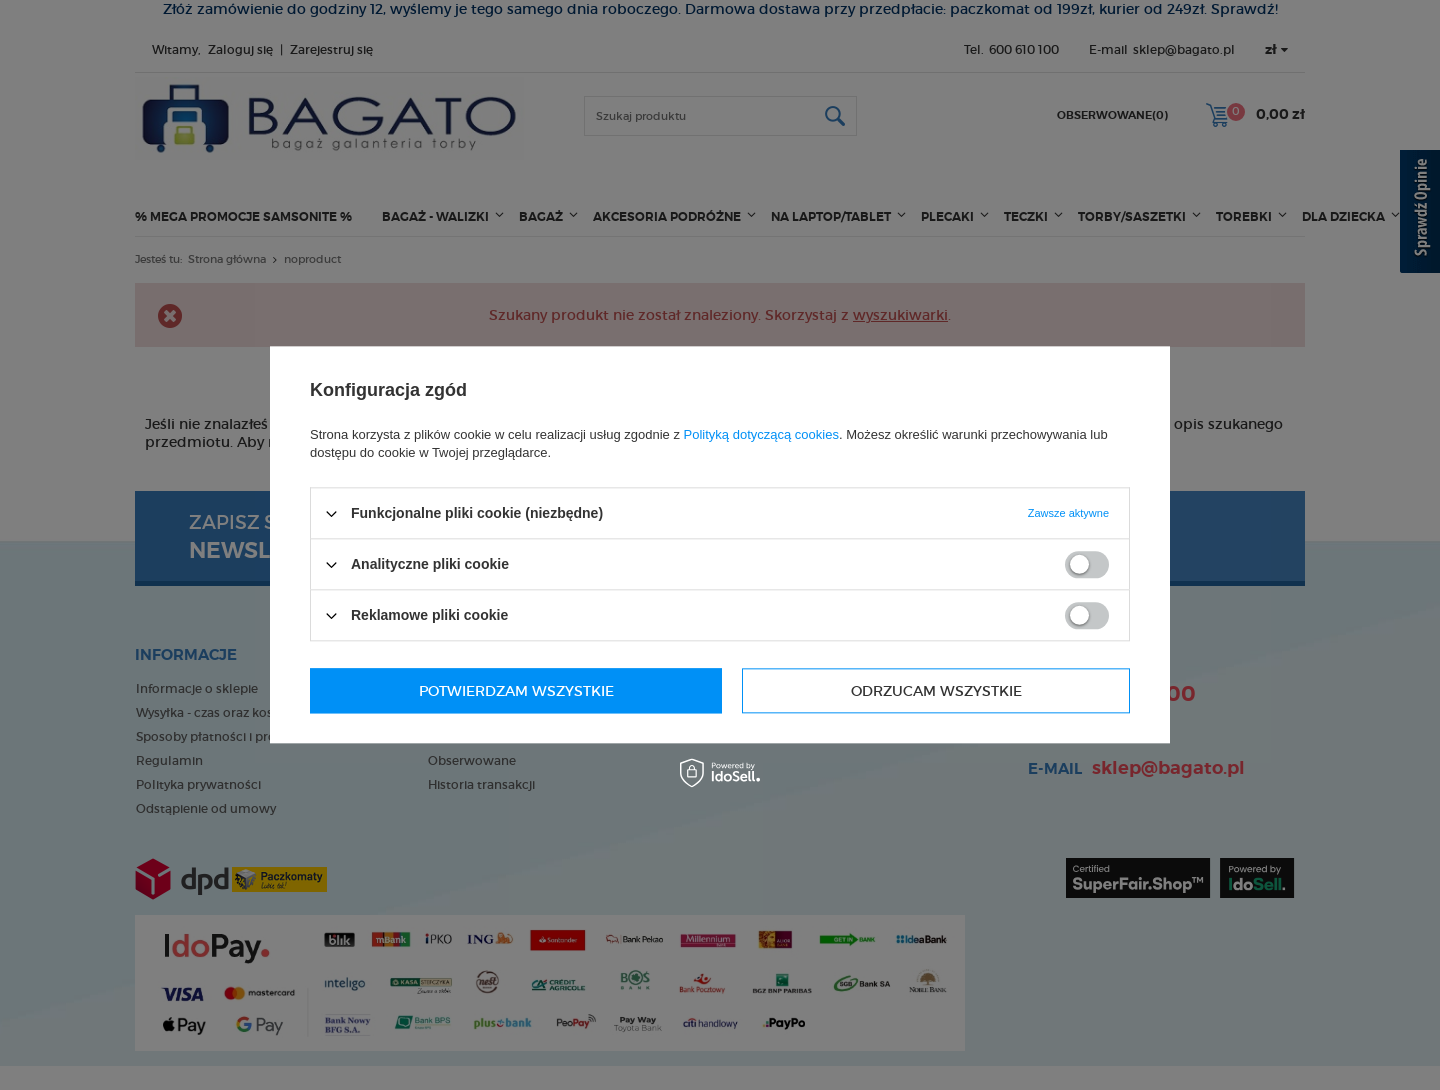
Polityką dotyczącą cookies (761, 434)
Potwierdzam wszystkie (924, 691)
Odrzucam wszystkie (504, 691)
